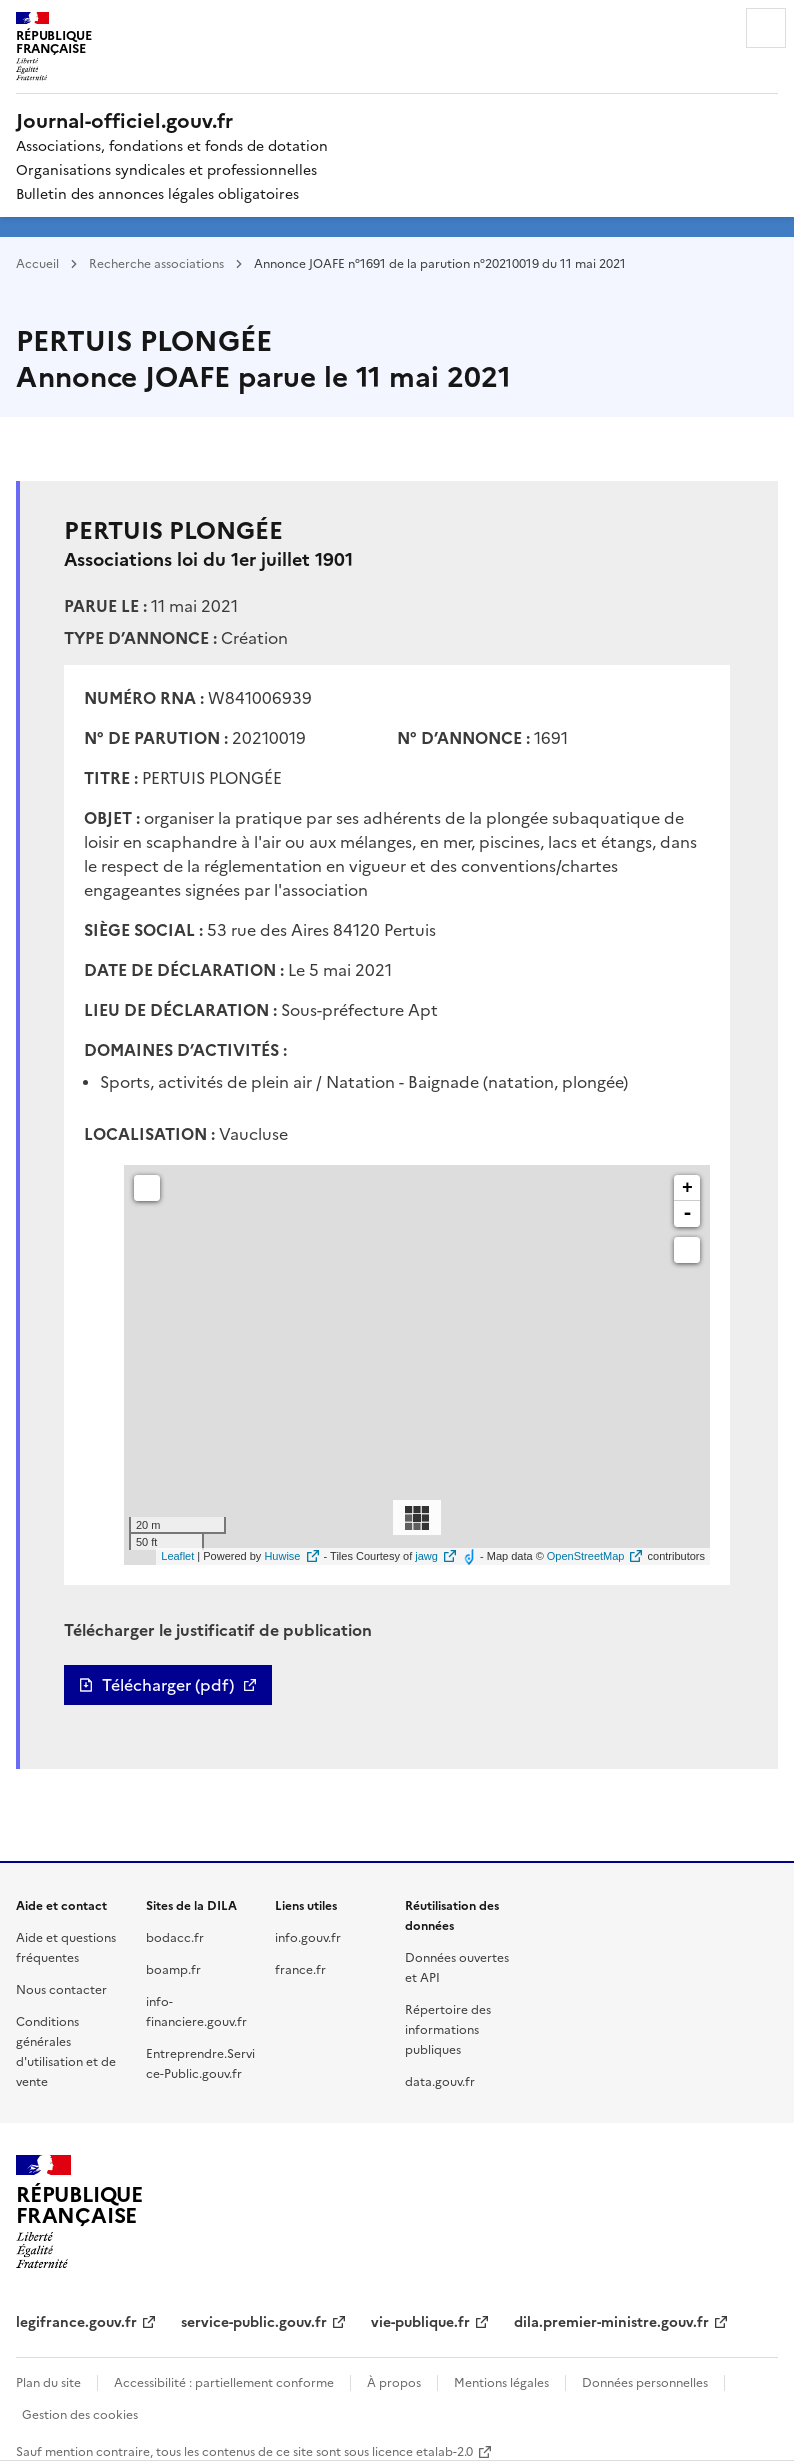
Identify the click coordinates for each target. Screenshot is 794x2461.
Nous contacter (61, 1988)
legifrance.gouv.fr (76, 2321)
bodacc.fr (175, 1936)
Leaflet (177, 1556)
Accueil (37, 262)
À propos (394, 2381)
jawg (426, 1556)
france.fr (300, 1968)
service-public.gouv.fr (254, 2321)
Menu (766, 28)
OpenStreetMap (586, 1556)
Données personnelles (645, 2381)
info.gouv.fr (308, 1936)
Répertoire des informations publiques (448, 2028)
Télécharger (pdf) (168, 1685)
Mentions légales (501, 2381)
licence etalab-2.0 (422, 2450)
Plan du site (48, 2381)
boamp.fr (173, 1968)
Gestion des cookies (80, 2413)
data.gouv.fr (440, 2080)
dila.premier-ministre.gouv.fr (611, 2321)
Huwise (282, 1556)
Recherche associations (156, 262)
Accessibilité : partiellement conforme (224, 2381)
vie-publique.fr (420, 2321)
